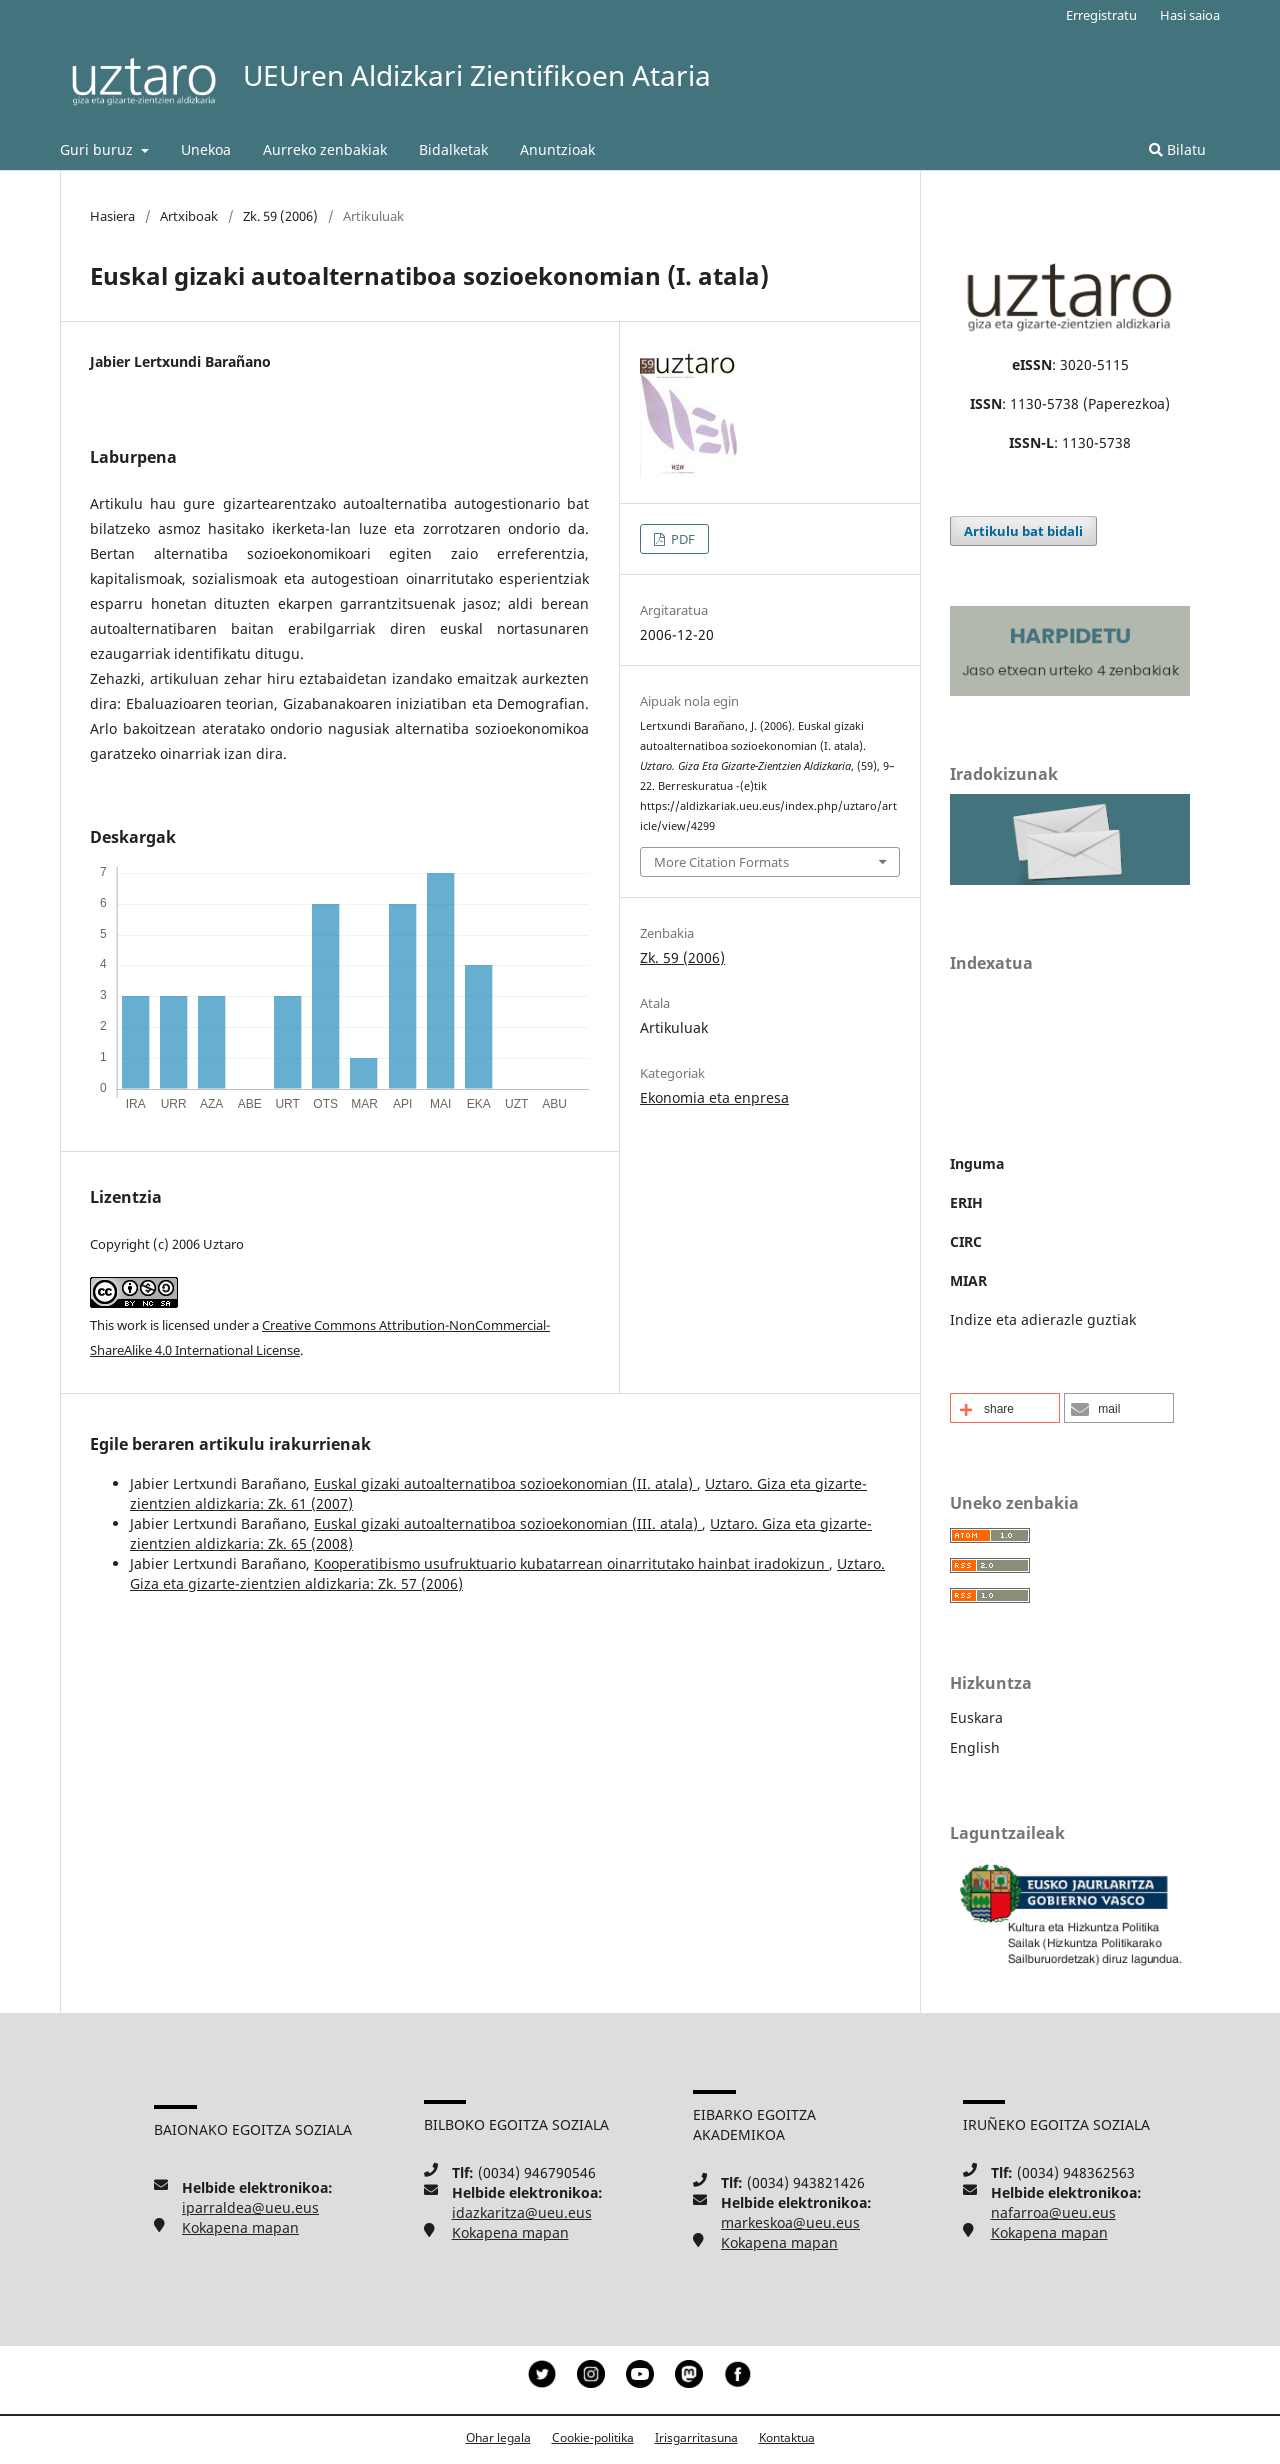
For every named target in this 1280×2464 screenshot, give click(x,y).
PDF (681, 539)
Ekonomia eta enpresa (714, 1097)
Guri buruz (98, 149)
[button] (1005, 1408)
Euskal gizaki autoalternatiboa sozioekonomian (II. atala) (505, 1483)
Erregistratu (1101, 15)
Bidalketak (453, 149)
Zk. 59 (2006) (280, 216)
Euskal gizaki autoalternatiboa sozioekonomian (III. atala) (508, 1523)
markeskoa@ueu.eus (790, 2222)
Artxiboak (189, 216)
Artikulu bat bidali (1023, 531)
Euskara (976, 1717)
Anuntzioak (557, 149)
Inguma (977, 1163)
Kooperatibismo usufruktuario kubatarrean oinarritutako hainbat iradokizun (571, 1563)
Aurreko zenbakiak (325, 149)
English (975, 1747)
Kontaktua (787, 2437)
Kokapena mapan (240, 2227)
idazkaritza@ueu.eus (522, 2212)
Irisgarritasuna (696, 2437)
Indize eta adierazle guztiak (1043, 1319)
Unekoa (206, 149)
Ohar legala (498, 2437)
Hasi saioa (1190, 15)
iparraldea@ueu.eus (250, 2207)
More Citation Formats (721, 862)
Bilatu (1177, 149)
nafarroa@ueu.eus (1053, 2212)
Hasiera (112, 216)
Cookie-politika (593, 2437)
